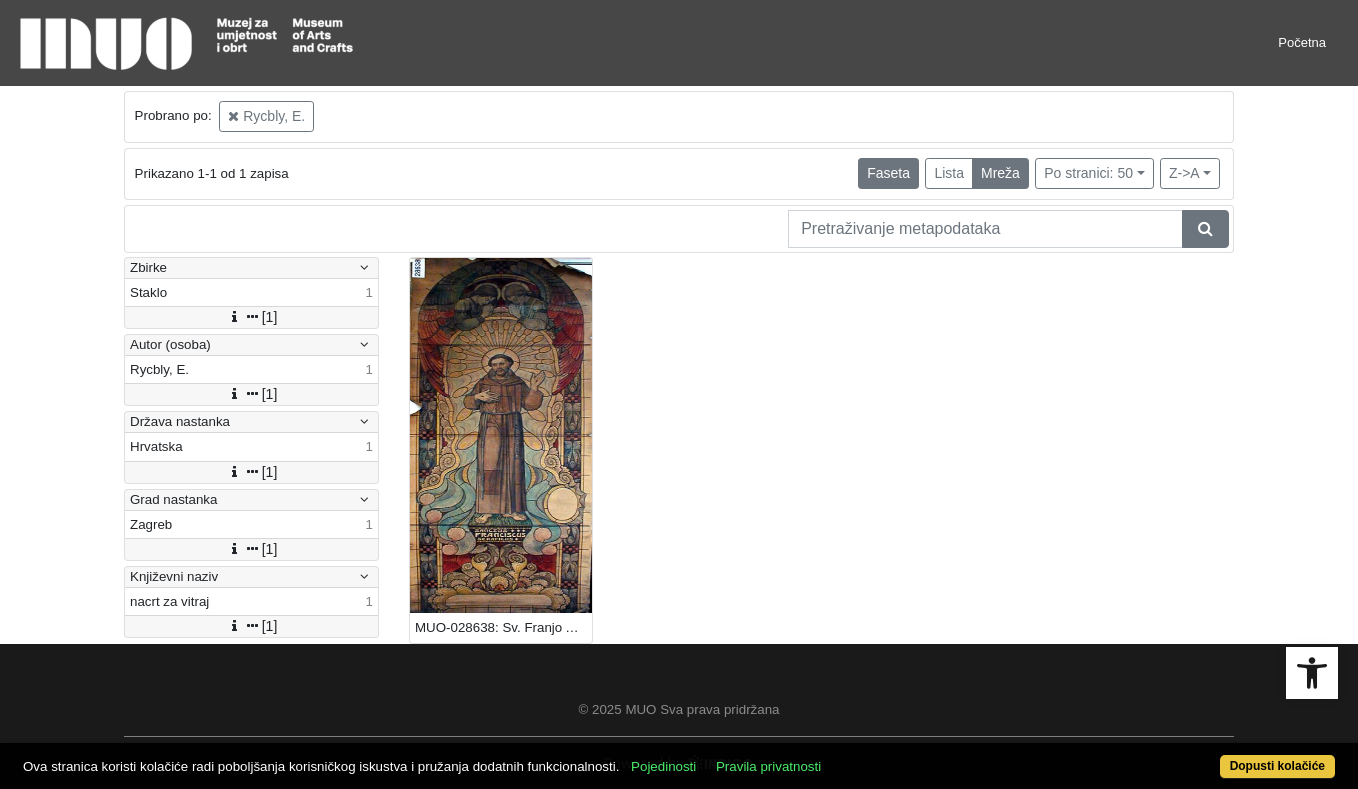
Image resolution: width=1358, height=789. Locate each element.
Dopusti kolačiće (1277, 766)
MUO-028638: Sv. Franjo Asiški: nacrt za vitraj (503, 627)
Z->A (1184, 173)
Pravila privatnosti (768, 766)
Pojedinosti (663, 766)
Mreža (1000, 173)
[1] (252, 317)
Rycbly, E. (266, 116)
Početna (1302, 42)
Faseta (888, 173)
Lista (949, 173)
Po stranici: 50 (1088, 173)
